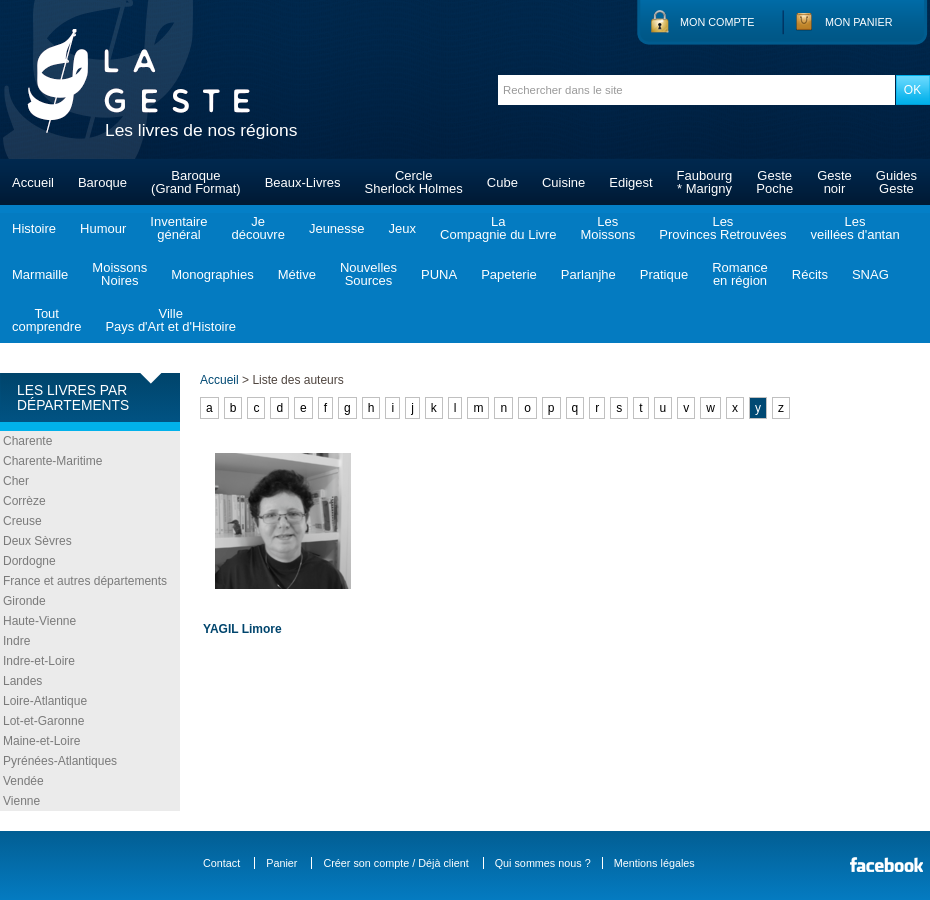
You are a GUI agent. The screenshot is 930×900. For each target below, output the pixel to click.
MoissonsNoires (119, 274)
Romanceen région (740, 274)
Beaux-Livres (303, 182)
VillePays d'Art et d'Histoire (170, 320)
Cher (16, 481)
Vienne (21, 801)
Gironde (24, 601)
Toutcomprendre (46, 320)
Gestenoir (834, 182)
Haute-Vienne (39, 621)
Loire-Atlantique (45, 701)
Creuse (22, 521)
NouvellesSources (368, 274)
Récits (810, 274)
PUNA (439, 274)
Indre (16, 641)
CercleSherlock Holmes (414, 182)
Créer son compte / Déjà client (395, 863)
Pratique (664, 274)
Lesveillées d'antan (854, 228)
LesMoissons (607, 228)
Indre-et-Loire (39, 661)
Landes (22, 681)
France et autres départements (85, 581)
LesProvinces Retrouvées (722, 228)
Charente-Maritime (52, 461)
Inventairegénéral (178, 228)
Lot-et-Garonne (43, 721)
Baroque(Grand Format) (196, 182)
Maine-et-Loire (41, 741)
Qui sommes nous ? (543, 863)
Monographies (212, 274)
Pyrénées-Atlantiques (60, 761)
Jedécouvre (257, 228)
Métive (297, 274)
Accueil (33, 182)
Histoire (34, 228)
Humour (103, 228)
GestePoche (774, 182)
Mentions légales (654, 863)
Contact (221, 863)
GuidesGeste (896, 182)
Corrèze (24, 501)
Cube (502, 182)
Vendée (23, 781)
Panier (281, 863)
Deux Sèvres (37, 541)
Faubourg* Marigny (705, 182)
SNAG (870, 274)
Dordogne (29, 561)
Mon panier (859, 22)
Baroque (102, 182)
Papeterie (509, 274)
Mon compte (717, 22)
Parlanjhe (588, 274)
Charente (27, 441)
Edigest (630, 182)
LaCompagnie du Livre (498, 228)
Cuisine (563, 182)
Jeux (402, 228)
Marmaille (40, 274)
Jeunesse (337, 228)
